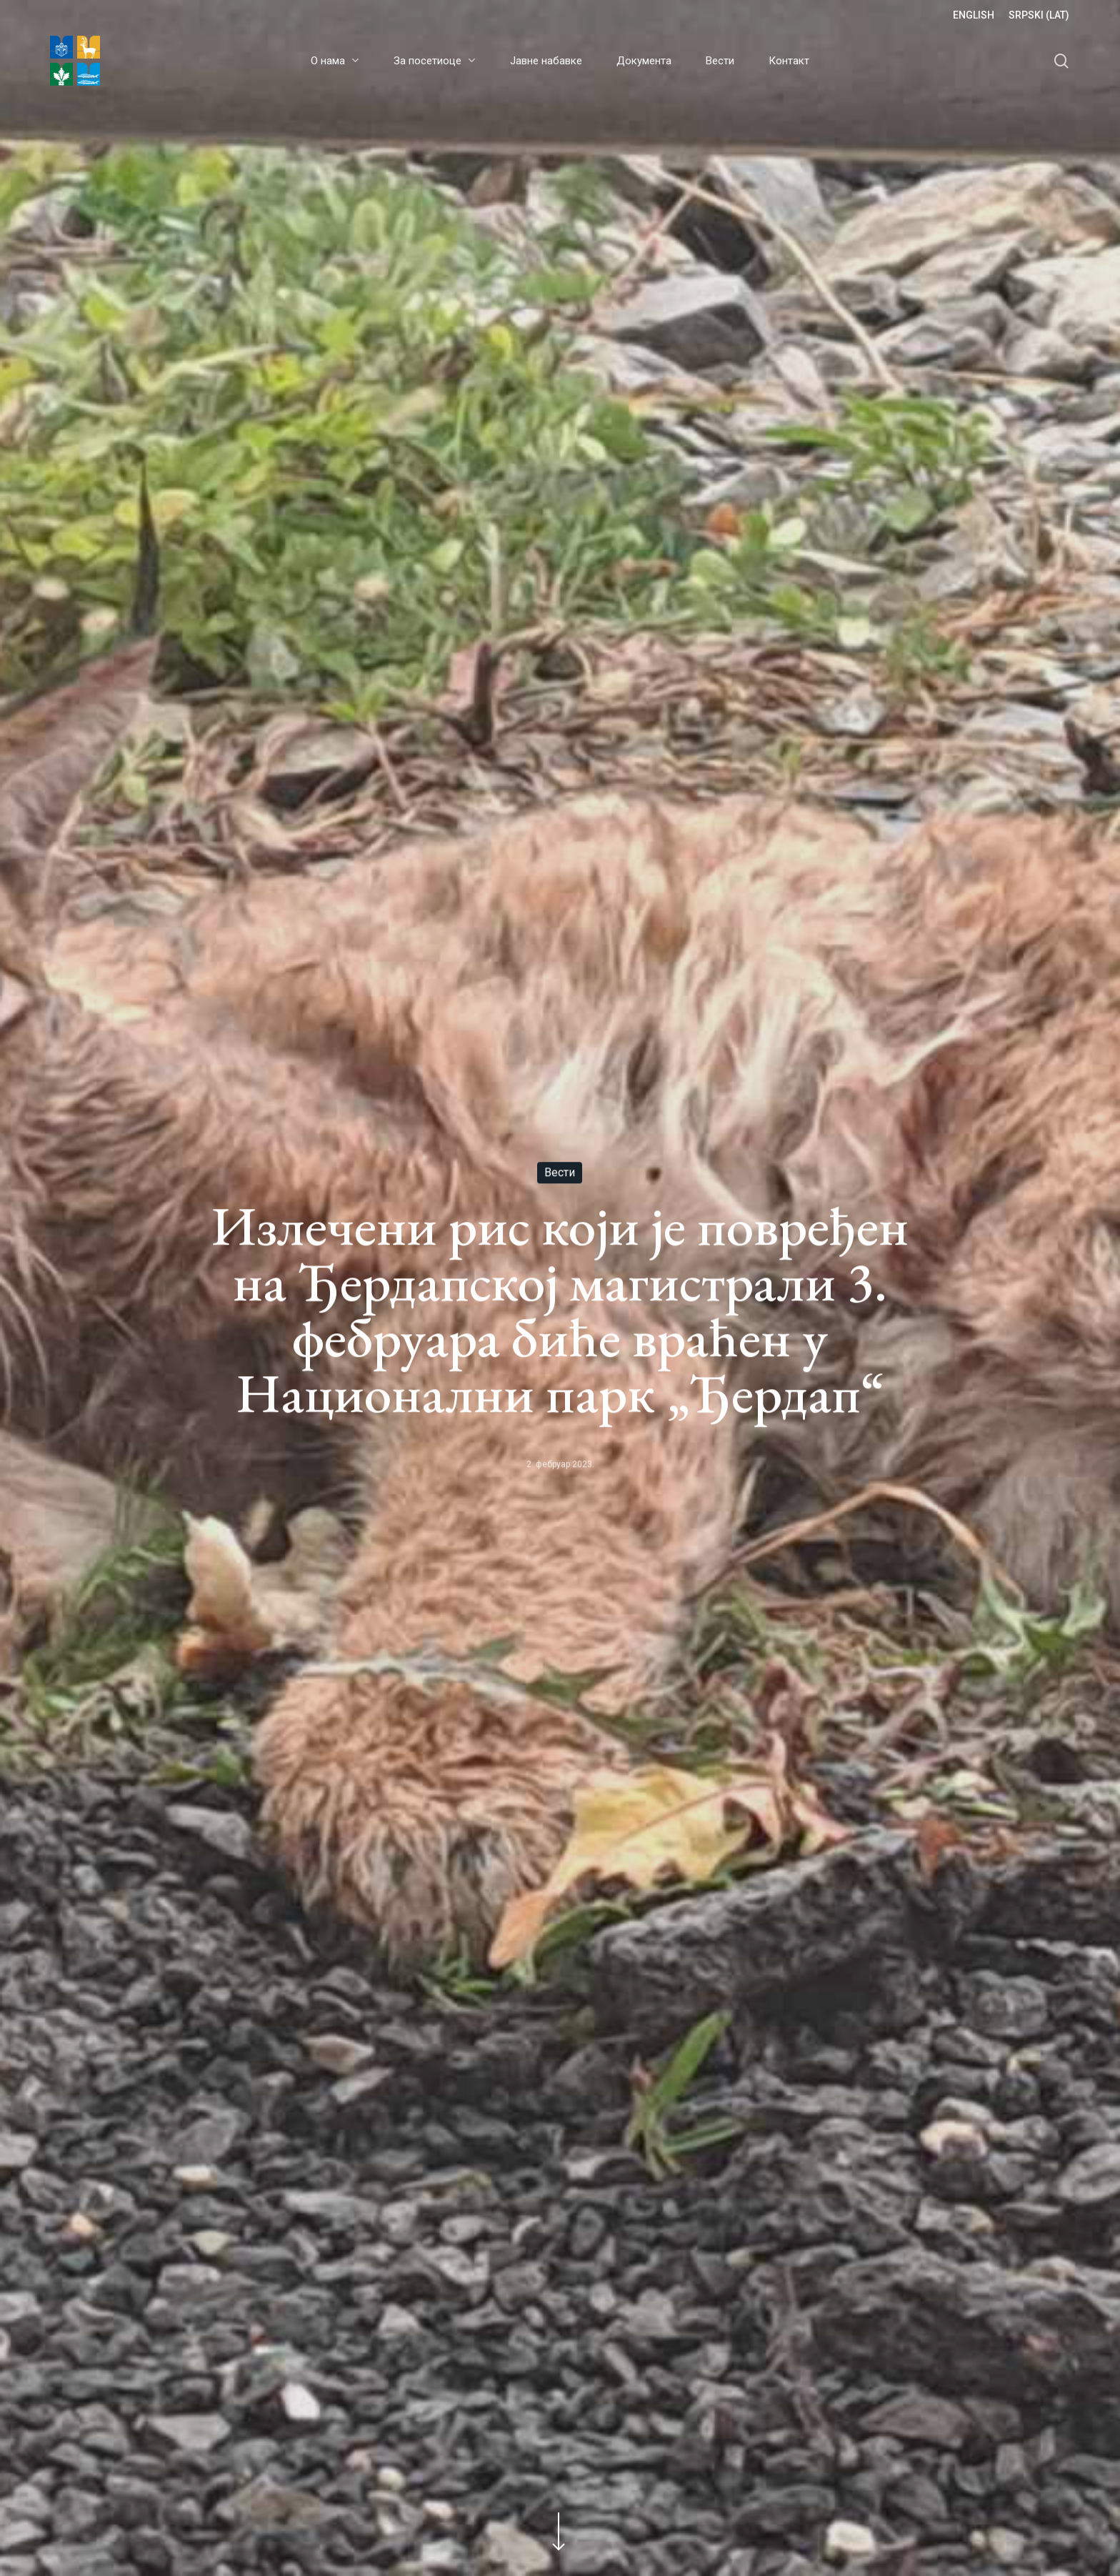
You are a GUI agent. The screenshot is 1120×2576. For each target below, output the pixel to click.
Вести (559, 1173)
